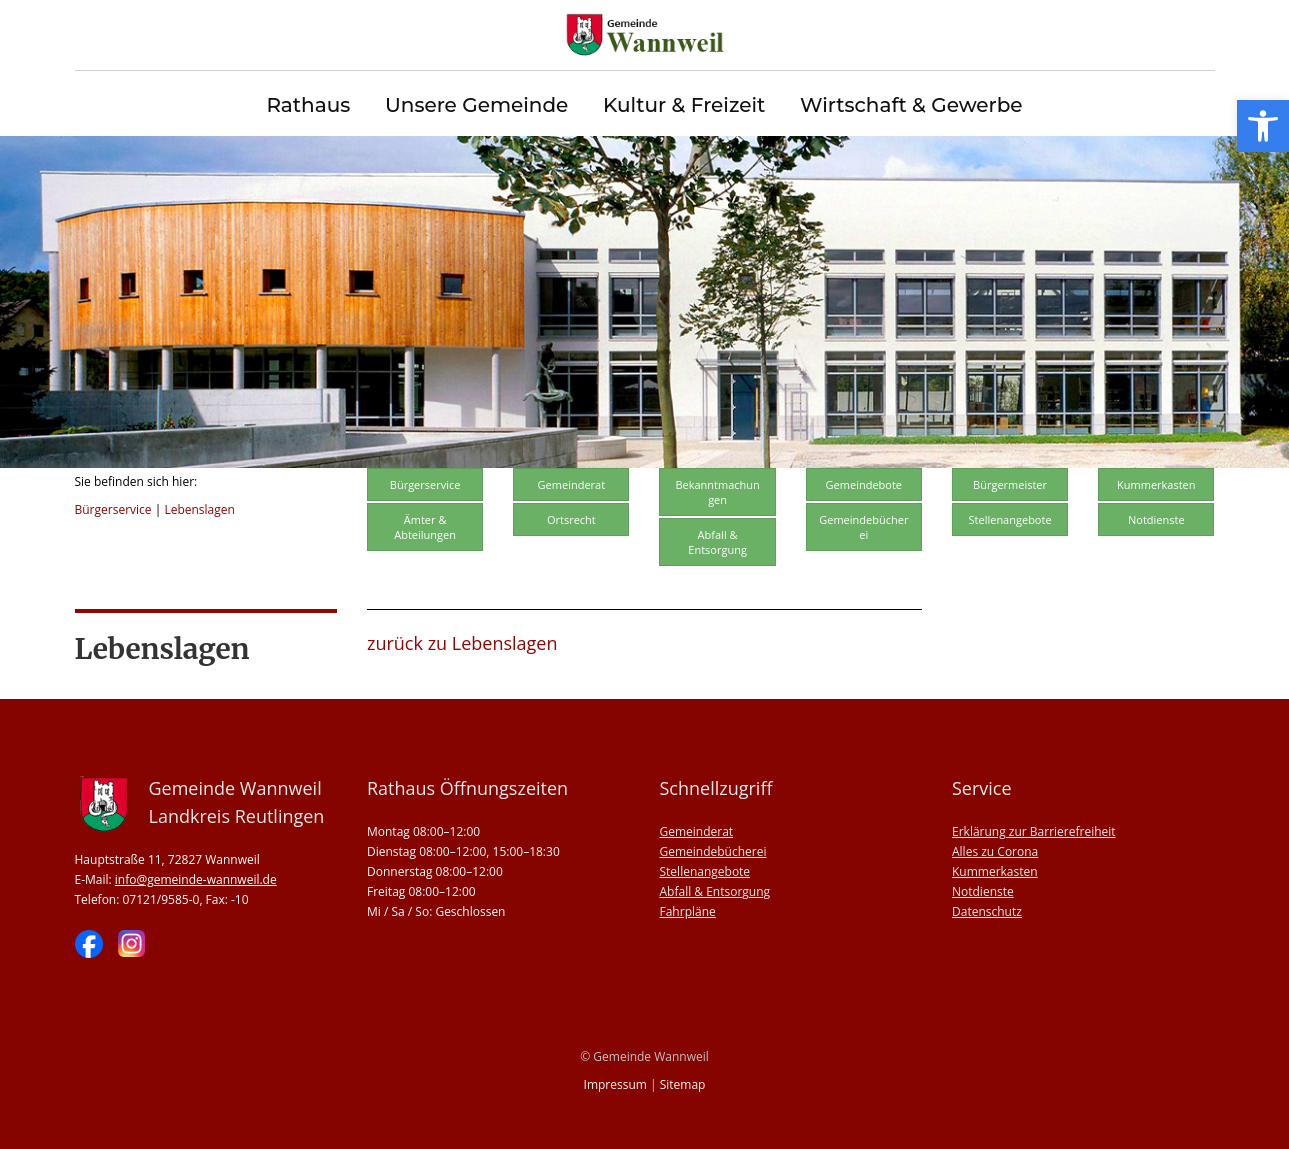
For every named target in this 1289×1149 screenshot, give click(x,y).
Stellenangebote (1010, 519)
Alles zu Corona (995, 851)
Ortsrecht (571, 519)
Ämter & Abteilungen (425, 527)
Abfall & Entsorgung (717, 542)
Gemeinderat (572, 484)
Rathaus (308, 105)
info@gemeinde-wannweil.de (196, 879)
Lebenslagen (199, 509)
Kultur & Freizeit (684, 105)
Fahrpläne (688, 911)
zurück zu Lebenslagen (462, 643)
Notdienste (1156, 519)
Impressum (615, 1084)
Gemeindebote (864, 484)
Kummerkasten (1156, 484)
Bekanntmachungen (717, 492)
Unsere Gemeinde (476, 105)
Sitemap (683, 1084)
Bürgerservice (113, 509)
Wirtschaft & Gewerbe (911, 105)
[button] (1263, 126)
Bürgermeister (1010, 484)
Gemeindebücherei (863, 527)
